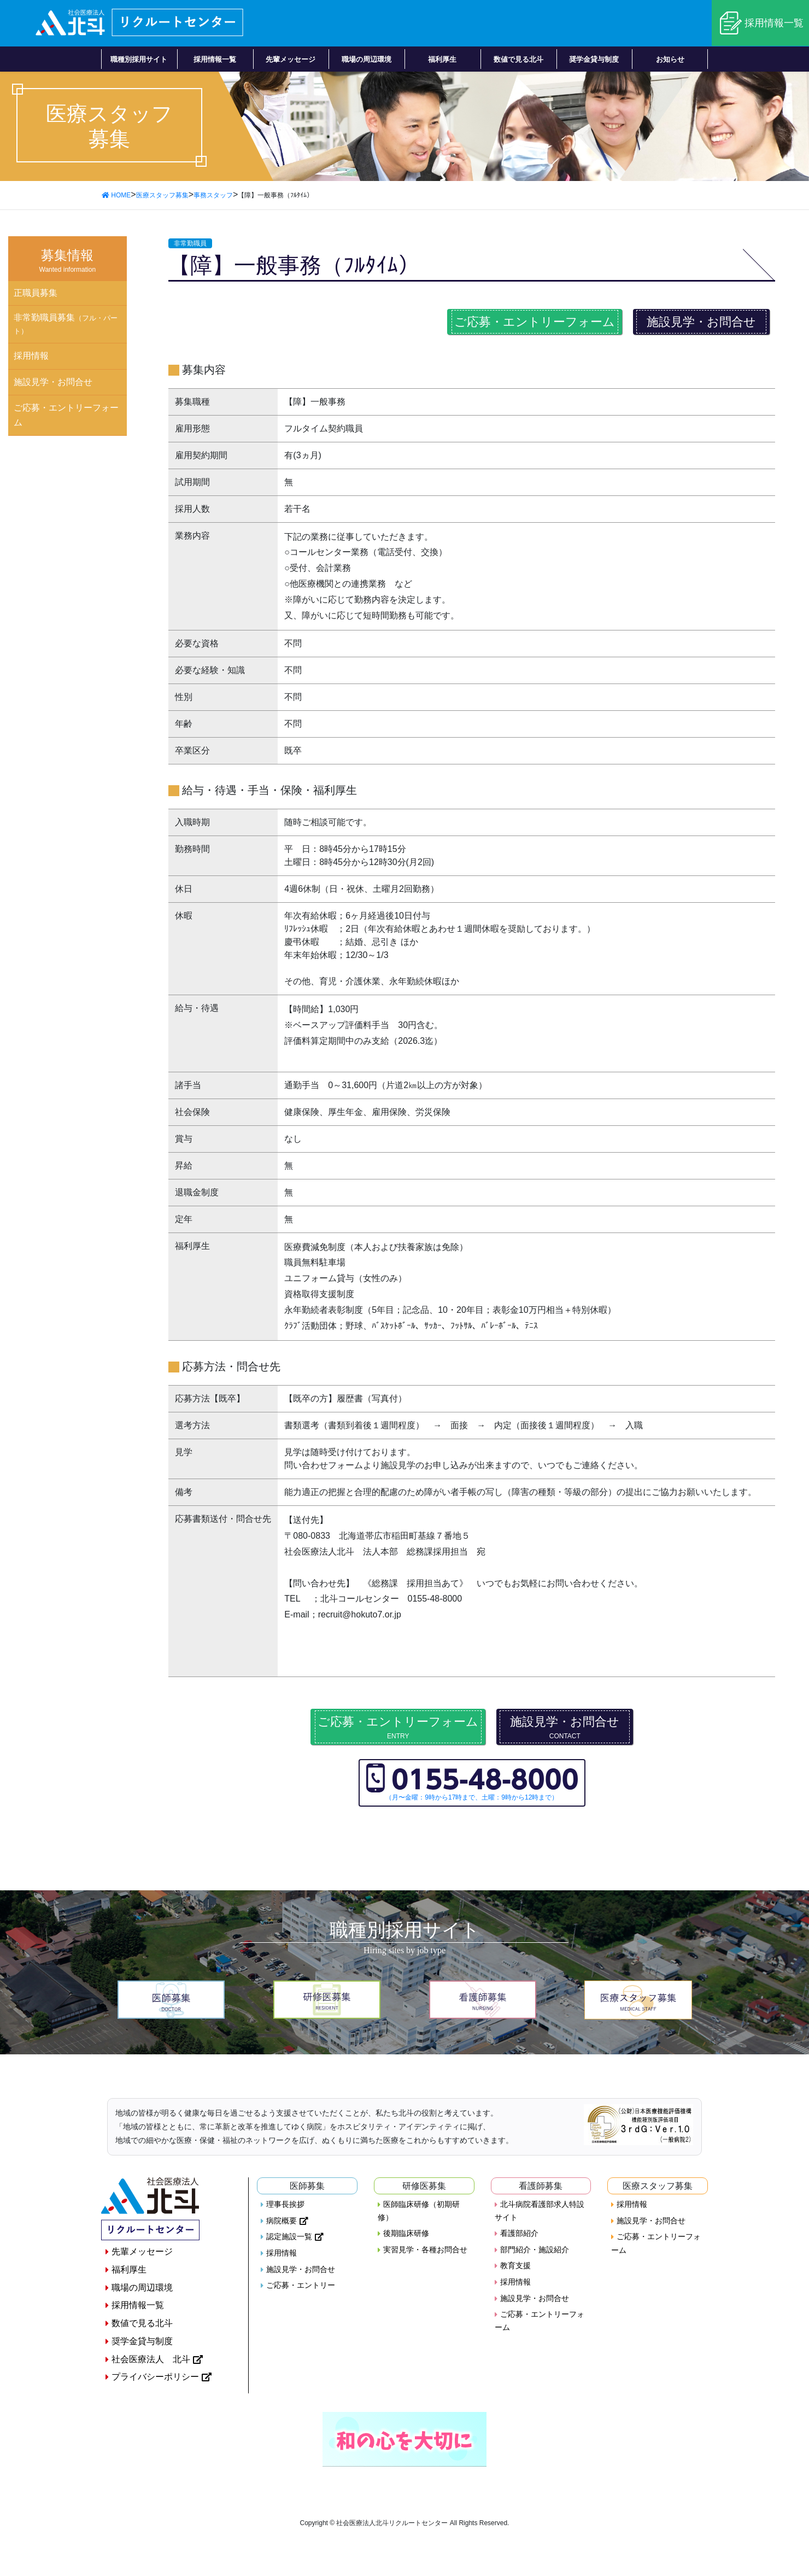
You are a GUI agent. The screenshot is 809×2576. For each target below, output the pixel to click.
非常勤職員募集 (66, 324)
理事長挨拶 (285, 2204)
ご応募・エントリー (300, 2285)
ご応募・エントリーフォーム (534, 322)
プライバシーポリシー (155, 2376)
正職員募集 (35, 292)
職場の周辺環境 (142, 2287)
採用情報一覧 (774, 22)
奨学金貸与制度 (142, 2341)
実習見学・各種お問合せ (425, 2249)
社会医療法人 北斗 (151, 2359)
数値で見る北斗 (142, 2323)
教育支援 (515, 2265)
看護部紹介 (519, 2233)
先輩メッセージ (142, 2251)
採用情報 (31, 355)
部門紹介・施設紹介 (534, 2249)
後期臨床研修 (406, 2233)
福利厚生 (129, 2269)
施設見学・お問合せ (701, 322)
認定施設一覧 (289, 2236)
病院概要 (281, 2220)
